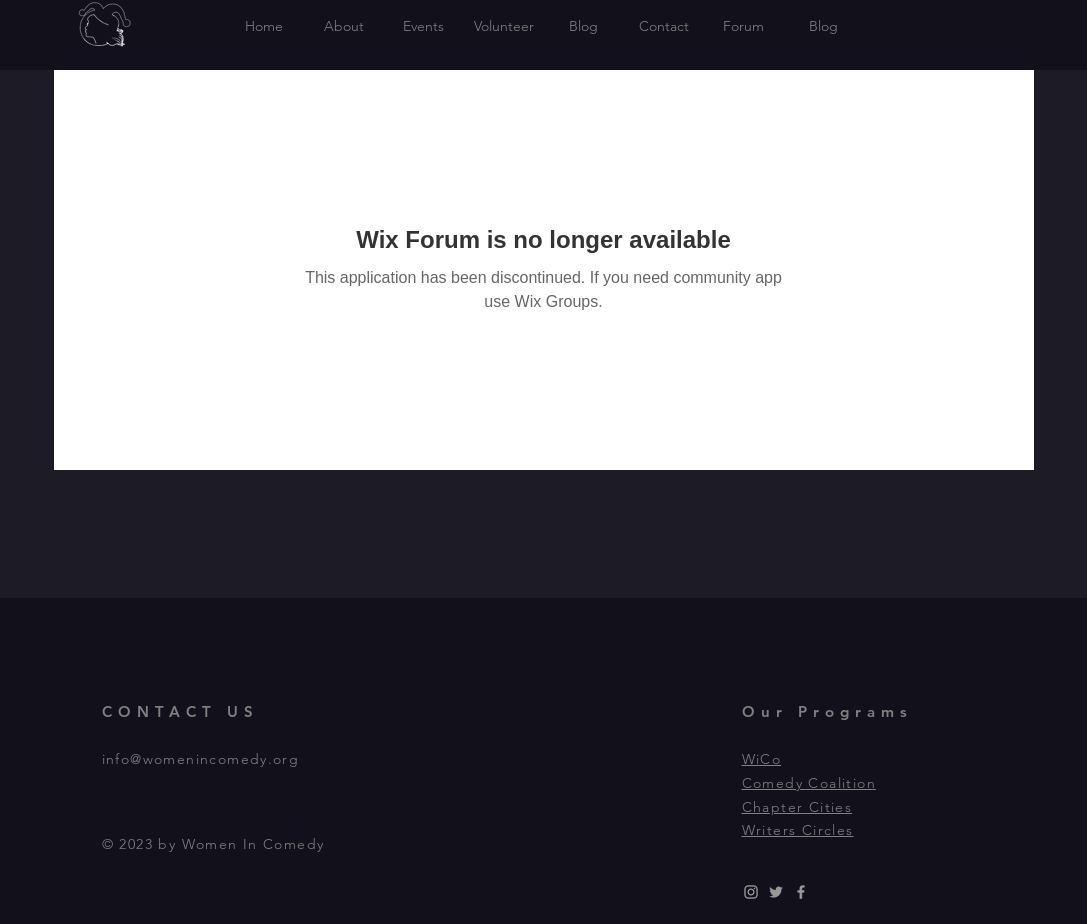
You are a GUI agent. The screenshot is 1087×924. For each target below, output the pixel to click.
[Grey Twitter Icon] (776, 892)
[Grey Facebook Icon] (801, 892)
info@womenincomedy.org (201, 759)
